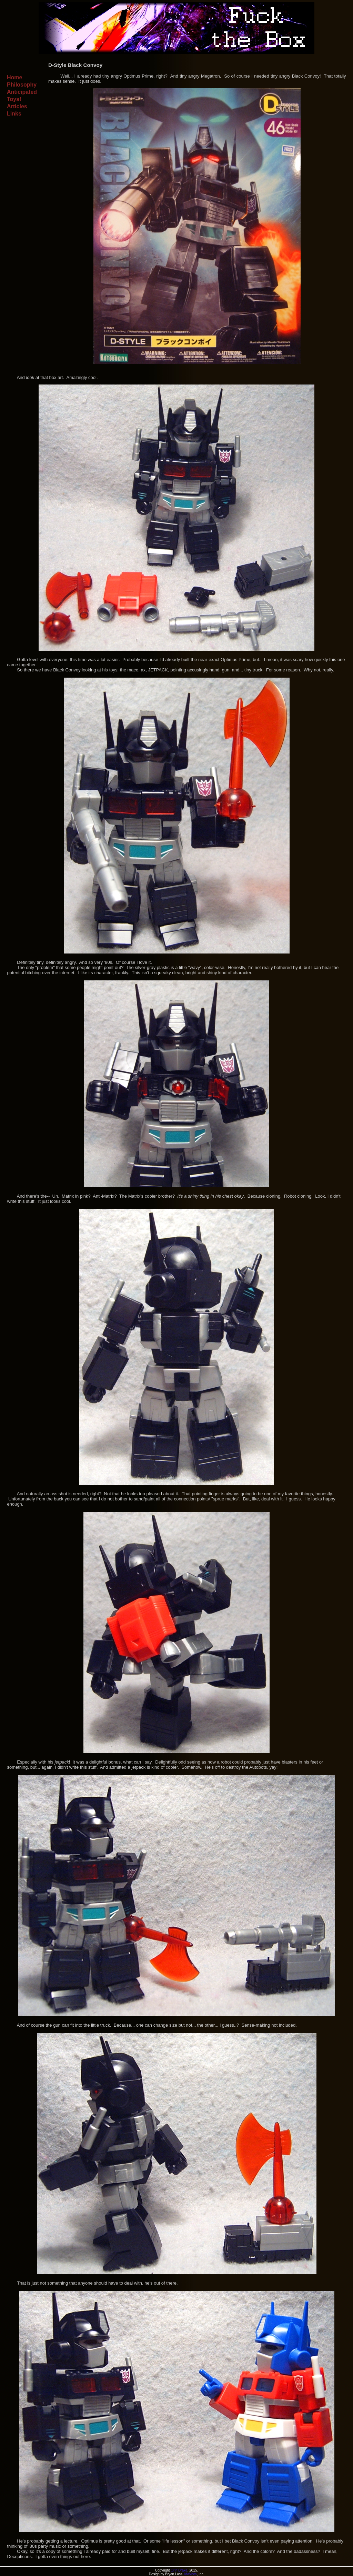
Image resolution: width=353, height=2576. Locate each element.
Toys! (14, 99)
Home (14, 77)
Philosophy (22, 85)
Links (14, 114)
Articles (17, 106)
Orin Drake (179, 2570)
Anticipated (22, 92)
